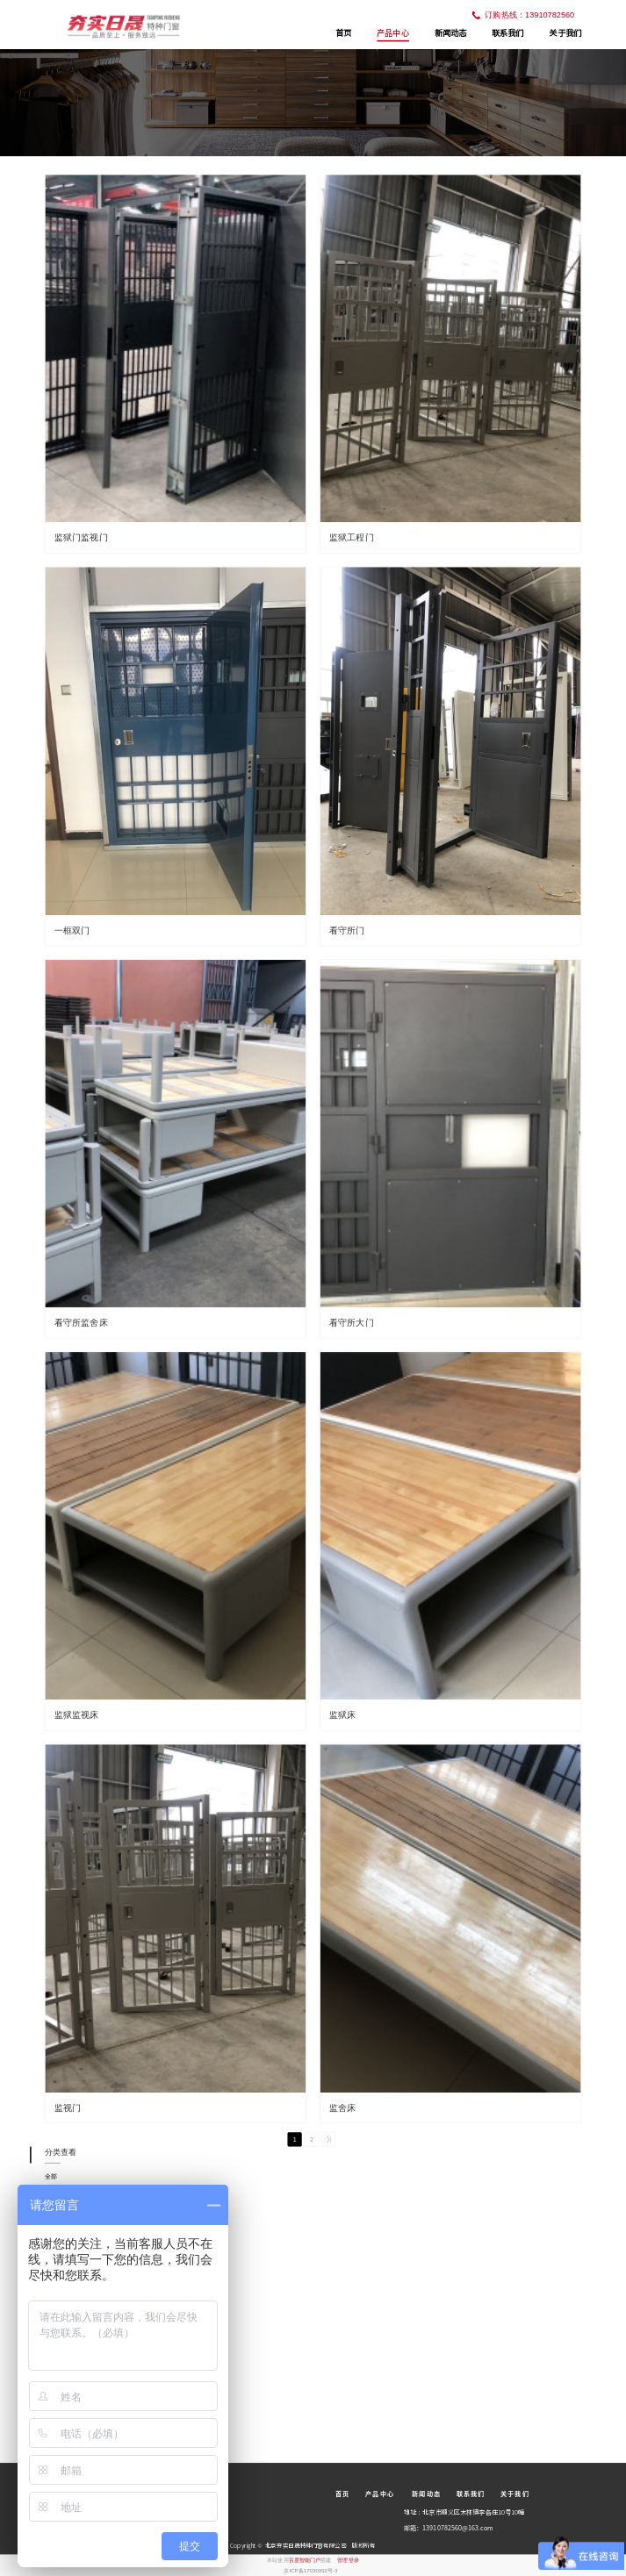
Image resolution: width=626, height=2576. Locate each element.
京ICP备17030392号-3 (310, 2570)
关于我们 (565, 33)
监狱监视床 (76, 1715)
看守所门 (347, 930)
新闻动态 (451, 33)
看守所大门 (351, 1322)
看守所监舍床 (81, 1322)
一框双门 (72, 930)
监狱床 (342, 1715)
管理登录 (347, 2560)
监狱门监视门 (81, 537)
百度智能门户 (305, 2560)
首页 (343, 33)
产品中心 (393, 32)
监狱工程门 (351, 537)
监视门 (68, 2108)
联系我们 (508, 33)
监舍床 (342, 2108)
